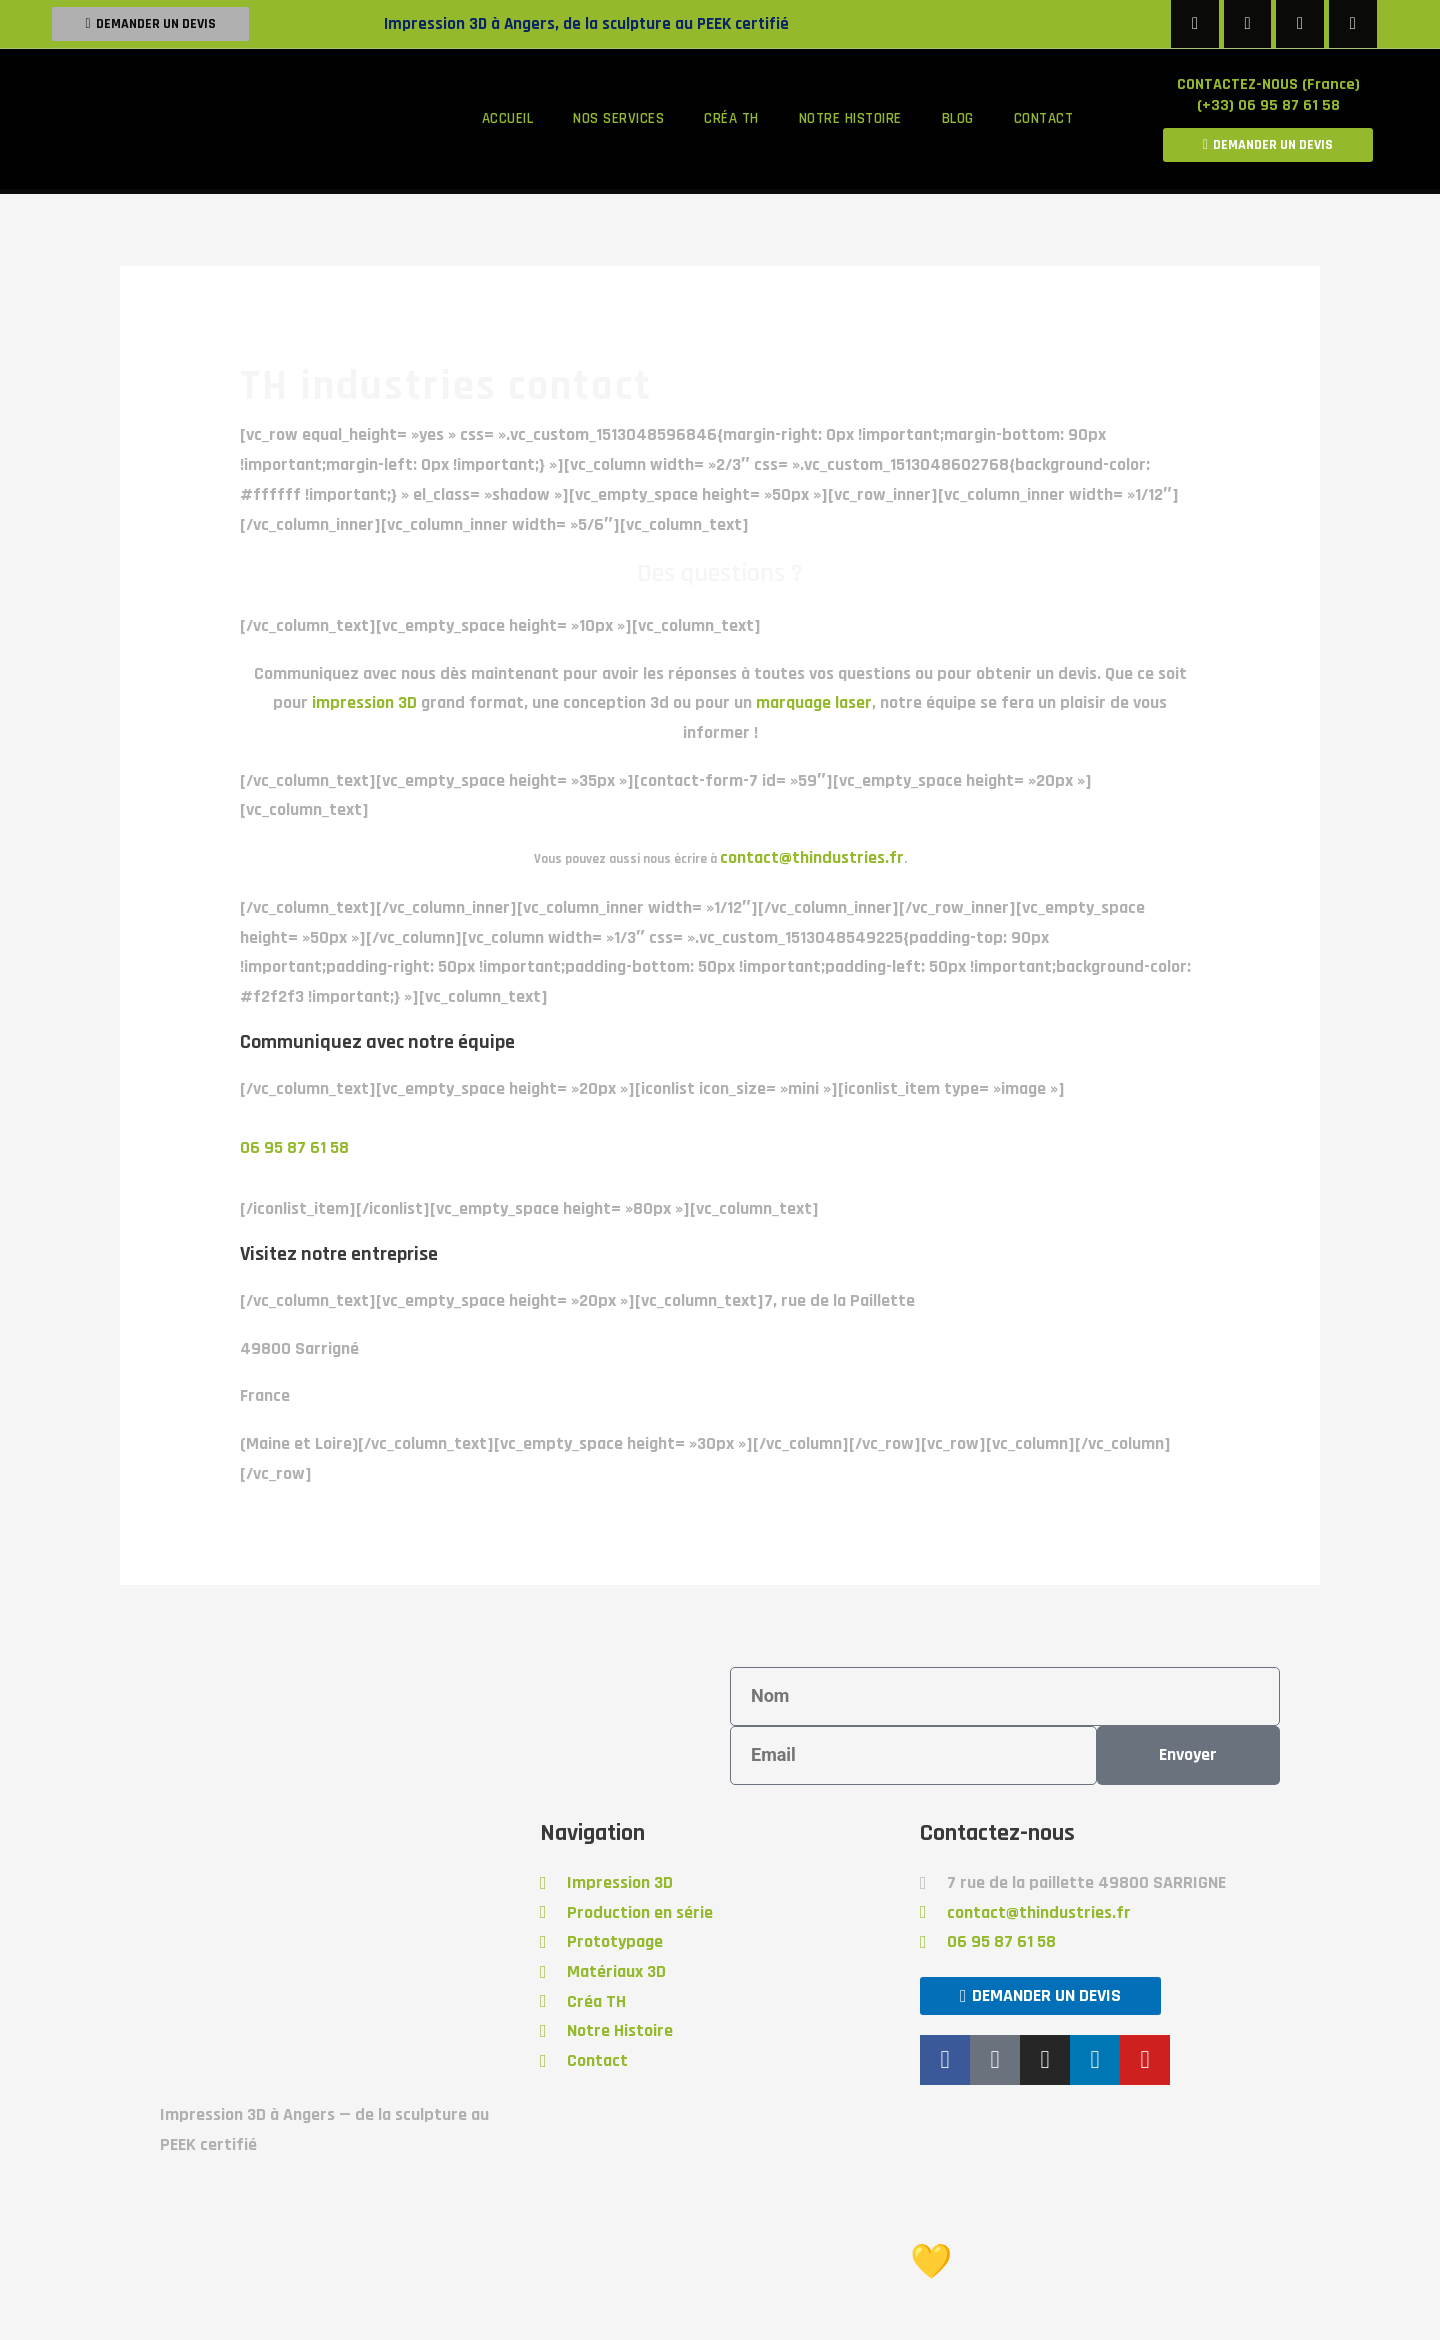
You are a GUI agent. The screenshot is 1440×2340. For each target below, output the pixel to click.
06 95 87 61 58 (294, 1147)
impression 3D (364, 702)
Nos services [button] (618, 118)
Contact (1044, 118)
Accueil (508, 118)
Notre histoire (850, 118)
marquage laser (814, 702)
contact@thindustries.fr (812, 857)
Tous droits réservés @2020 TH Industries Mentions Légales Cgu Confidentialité (387, 2263)
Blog (958, 118)
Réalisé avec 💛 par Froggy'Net (948, 2263)
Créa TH (731, 118)
